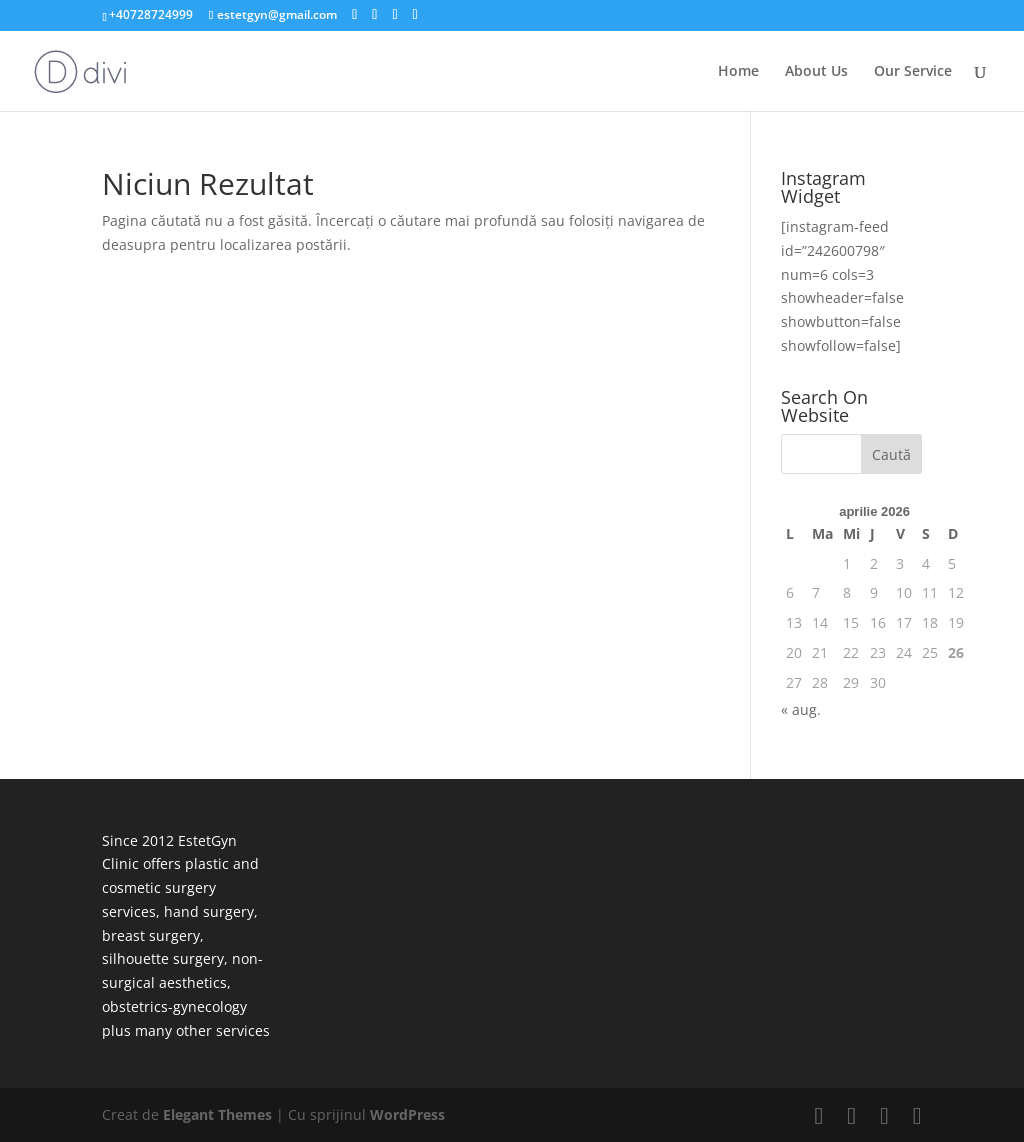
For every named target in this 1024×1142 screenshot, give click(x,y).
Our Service (913, 72)
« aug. (801, 709)
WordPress (407, 1114)
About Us (816, 72)
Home (738, 72)
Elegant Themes (217, 1114)
